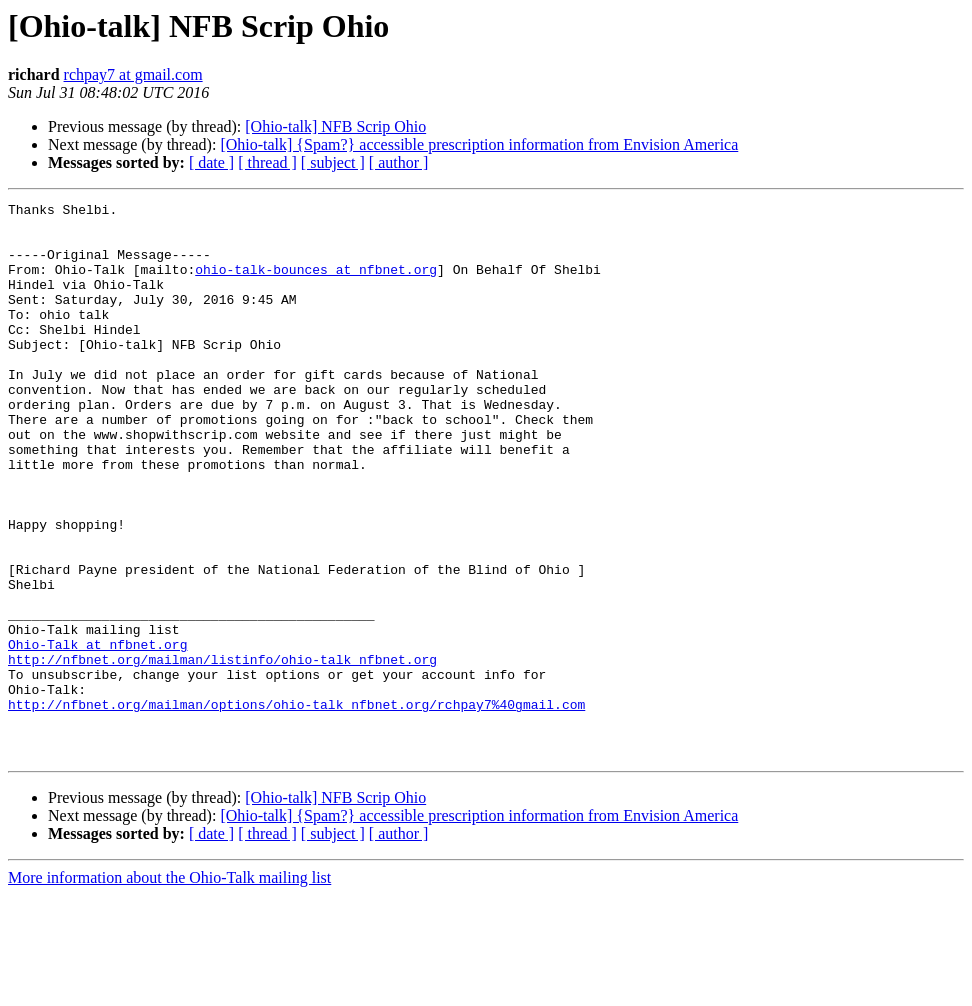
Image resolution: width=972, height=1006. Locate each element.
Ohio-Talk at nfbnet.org (97, 734)
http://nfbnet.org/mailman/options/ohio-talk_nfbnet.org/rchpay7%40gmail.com (296, 806)
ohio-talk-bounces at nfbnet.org (316, 284)
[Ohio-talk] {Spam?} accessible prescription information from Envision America (479, 144)
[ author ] (399, 162)
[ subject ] (333, 162)
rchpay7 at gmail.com (133, 74)
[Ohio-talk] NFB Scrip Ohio (335, 126)
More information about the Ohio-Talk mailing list (169, 988)
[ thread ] (267, 162)
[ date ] (211, 162)
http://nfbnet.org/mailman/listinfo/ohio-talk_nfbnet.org (222, 752)
